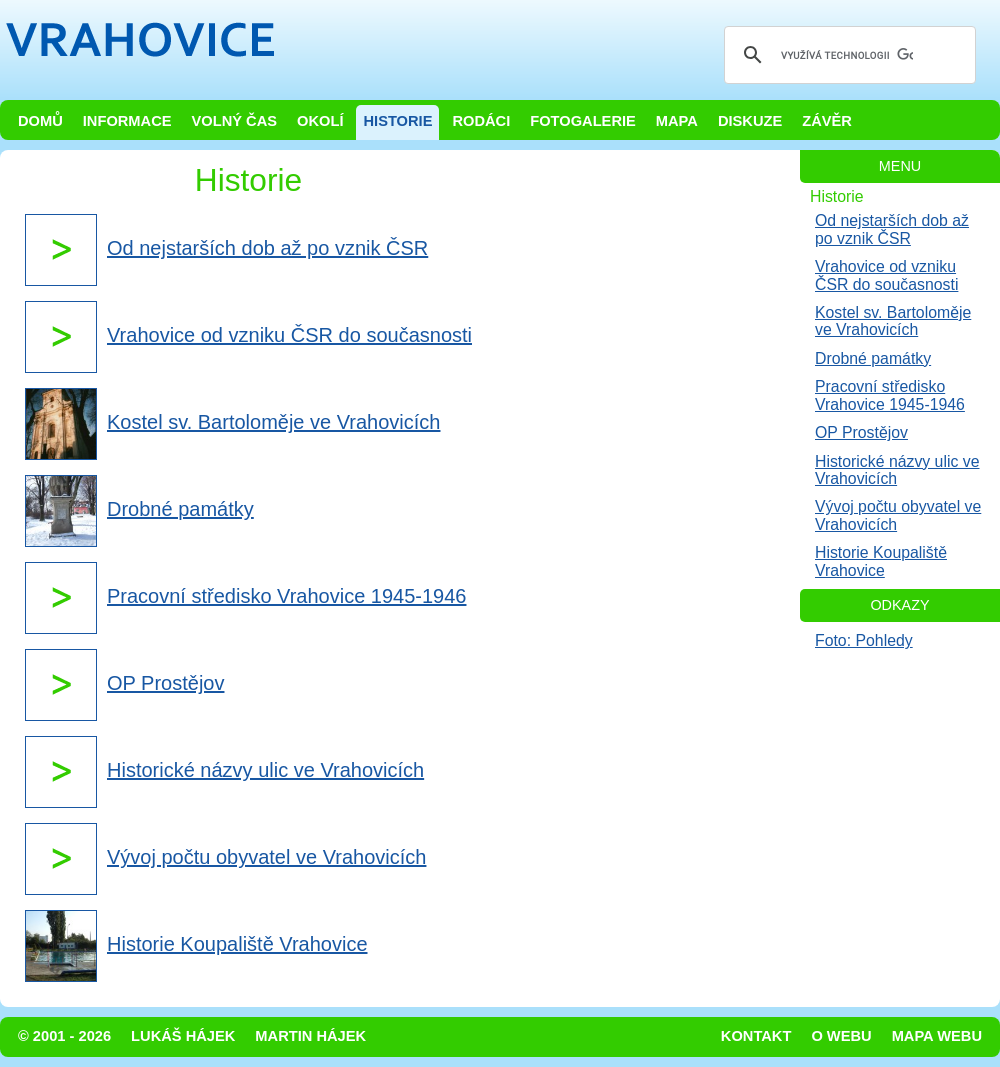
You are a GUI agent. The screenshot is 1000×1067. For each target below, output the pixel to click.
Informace (127, 121)
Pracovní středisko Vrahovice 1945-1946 (890, 395)
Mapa (677, 121)
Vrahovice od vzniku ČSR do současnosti (886, 275)
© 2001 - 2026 (64, 1036)
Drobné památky (873, 358)
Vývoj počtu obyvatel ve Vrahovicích (898, 515)
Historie (397, 121)
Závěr (827, 121)
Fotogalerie (583, 121)
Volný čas (235, 121)
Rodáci (481, 121)
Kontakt (756, 1036)
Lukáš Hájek (183, 1036)
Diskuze (750, 121)
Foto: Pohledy (864, 640)
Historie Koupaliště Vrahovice (881, 561)
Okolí (320, 121)
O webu (841, 1036)
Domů (40, 121)
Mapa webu (937, 1036)
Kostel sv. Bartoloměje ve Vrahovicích (893, 321)
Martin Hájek (310, 1036)
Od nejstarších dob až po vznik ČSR (892, 229)
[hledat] (847, 55)
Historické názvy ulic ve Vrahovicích (897, 470)
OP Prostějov (861, 432)
